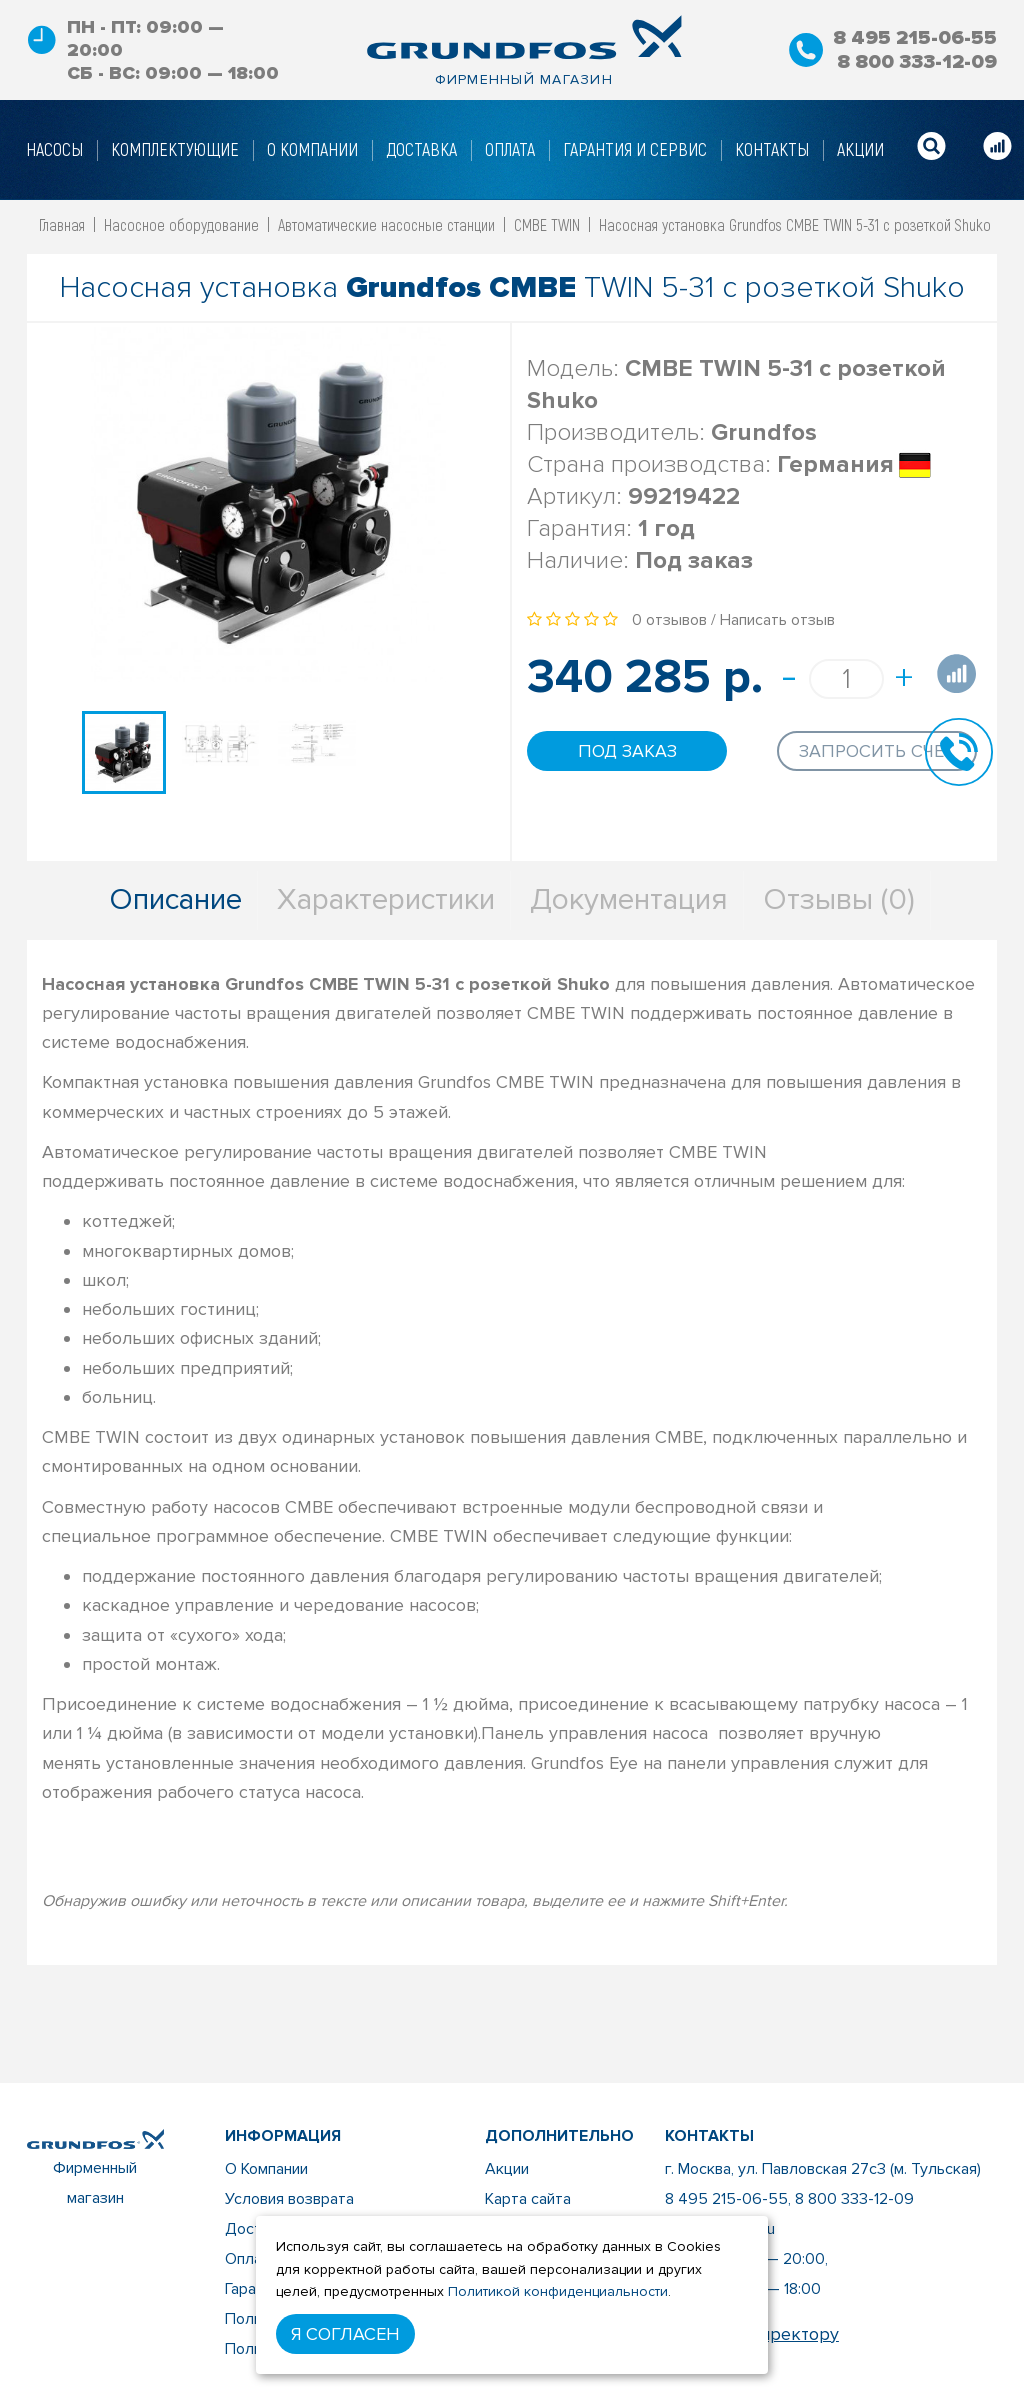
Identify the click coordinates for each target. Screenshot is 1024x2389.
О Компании (266, 2169)
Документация (629, 899)
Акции (507, 2169)
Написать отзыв (777, 620)
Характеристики (386, 899)
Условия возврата (289, 2199)
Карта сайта (528, 2199)
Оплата (251, 2259)
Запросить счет (877, 751)
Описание (175, 899)
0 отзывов (669, 620)
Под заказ (627, 751)
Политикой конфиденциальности (558, 2291)
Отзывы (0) (839, 899)
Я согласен (345, 2334)
